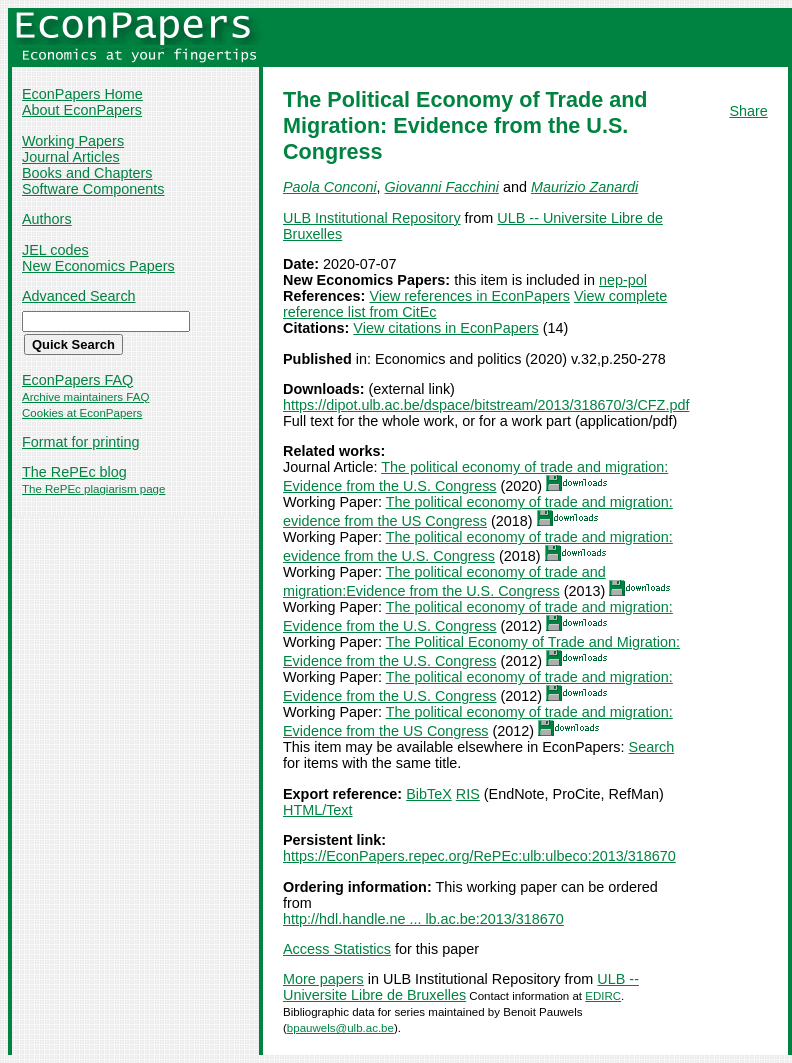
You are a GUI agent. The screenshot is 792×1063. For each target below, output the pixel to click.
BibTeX (429, 794)
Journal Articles (71, 157)
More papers (323, 979)
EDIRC (603, 996)
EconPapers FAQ (77, 380)
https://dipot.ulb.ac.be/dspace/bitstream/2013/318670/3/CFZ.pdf (486, 405)
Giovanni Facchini (442, 187)
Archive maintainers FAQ (85, 397)
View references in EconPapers (469, 296)
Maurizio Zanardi (584, 187)
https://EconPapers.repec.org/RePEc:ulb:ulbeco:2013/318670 (479, 856)
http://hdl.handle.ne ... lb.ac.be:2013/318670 (423, 919)
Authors (47, 219)
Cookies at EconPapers (82, 413)
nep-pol (623, 280)
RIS (468, 794)
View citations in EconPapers (445, 328)
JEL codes (55, 250)
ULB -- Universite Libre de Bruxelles (461, 987)
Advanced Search (79, 296)
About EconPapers (82, 110)
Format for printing (81, 442)
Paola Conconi (330, 187)
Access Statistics (337, 949)
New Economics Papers (98, 266)
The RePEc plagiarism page (93, 489)
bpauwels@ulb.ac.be (340, 1028)
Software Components (93, 189)
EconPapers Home (82, 94)
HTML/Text (318, 810)
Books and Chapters (87, 173)
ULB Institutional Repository (372, 218)
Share (748, 111)
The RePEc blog (74, 472)
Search (652, 747)
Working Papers (73, 141)
